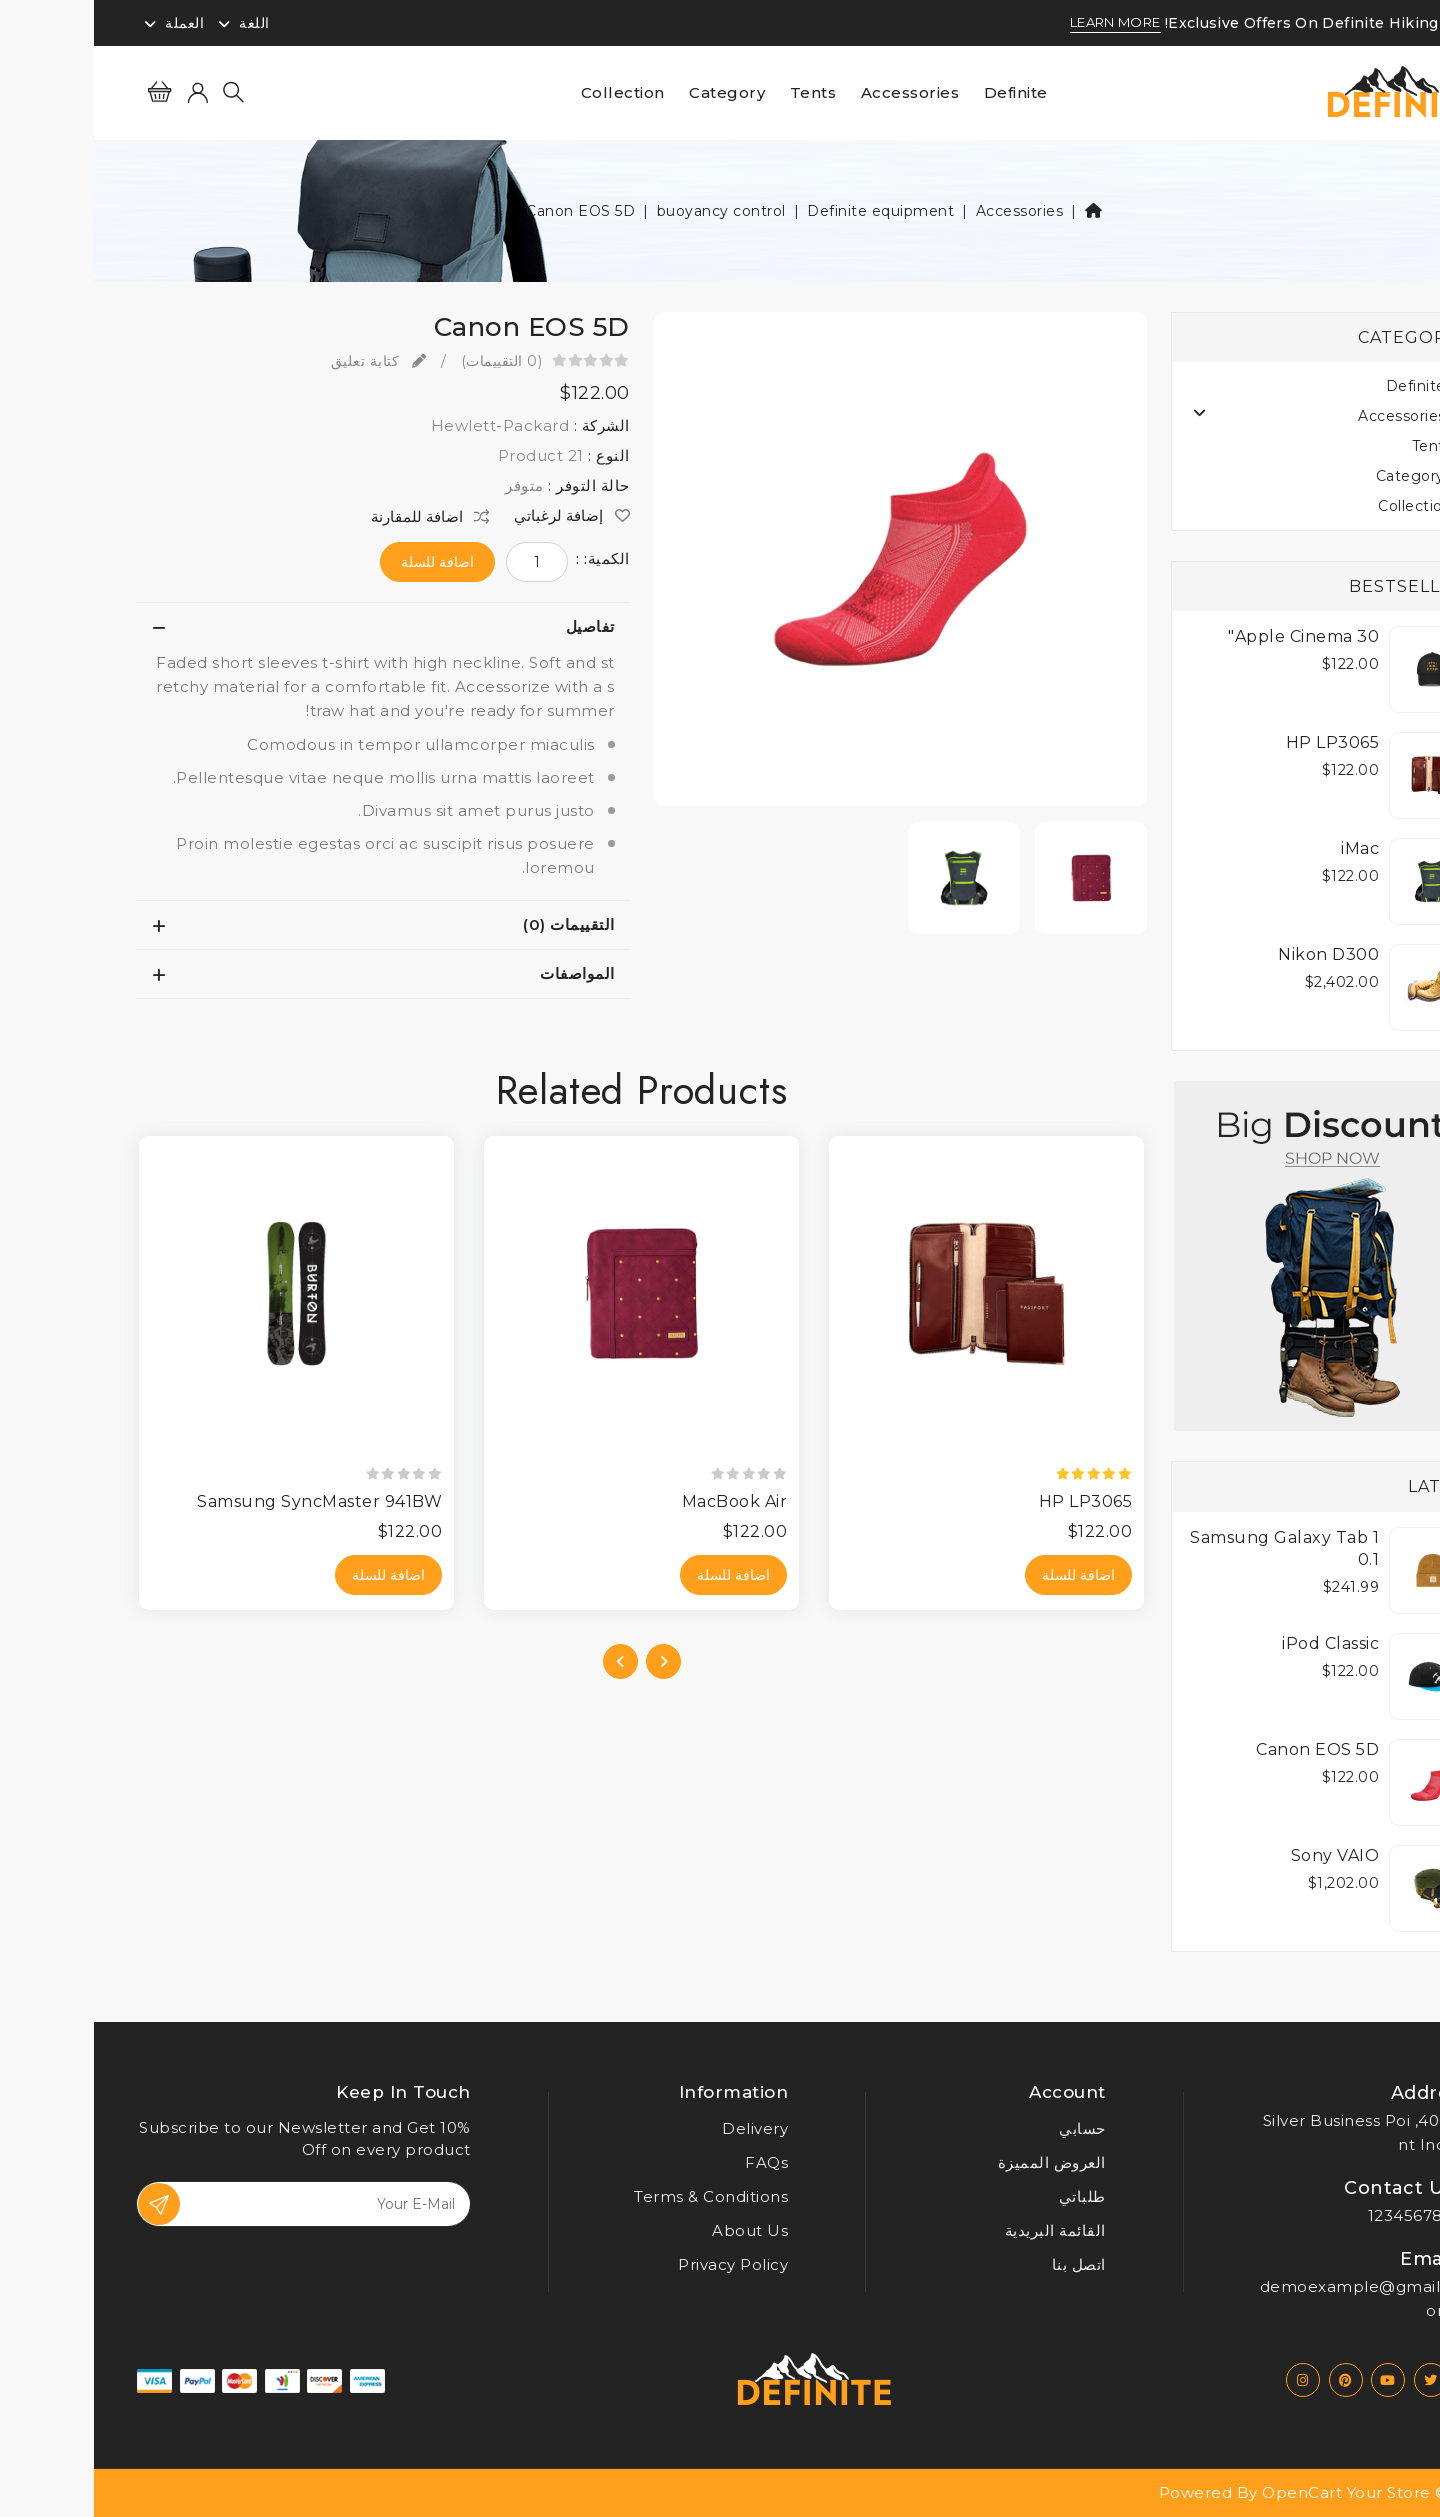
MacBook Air (641, 1501)
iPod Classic (1236, 1643)
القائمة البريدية (961, 2230)
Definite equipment (786, 211)
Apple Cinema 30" (1209, 636)
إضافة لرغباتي (478, 516)
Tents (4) (1350, 446)
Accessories (816, 92)
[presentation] (569, 1661)
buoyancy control (627, 211)
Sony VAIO (1241, 1855)
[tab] (289, 627)
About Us (656, 2230)
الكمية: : (509, 559)
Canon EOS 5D (486, 211)
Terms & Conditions (617, 2196)
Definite (922, 92)
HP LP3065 (1239, 742)
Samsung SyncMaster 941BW (225, 1501)
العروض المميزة (958, 2162)
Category (633, 92)
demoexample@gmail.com (1263, 2298)
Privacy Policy (639, 2264)
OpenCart (1208, 2492)
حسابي (988, 2128)
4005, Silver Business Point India (1267, 2132)
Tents (719, 92)
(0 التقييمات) (408, 361)
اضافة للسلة (343, 562)
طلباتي (988, 2196)
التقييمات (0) (475, 924)
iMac (1266, 848)
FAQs (672, 2162)
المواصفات (483, 973)
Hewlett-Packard (406, 425)
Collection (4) (1333, 506)
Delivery (661, 2128)
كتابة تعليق (285, 361)
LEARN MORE (1021, 23)
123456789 (1317, 2215)
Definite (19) (1337, 386)
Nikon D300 (1234, 954)
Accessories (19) (1323, 416)
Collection (529, 92)
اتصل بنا (985, 2264)
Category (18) (1332, 476)
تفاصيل (496, 626)
